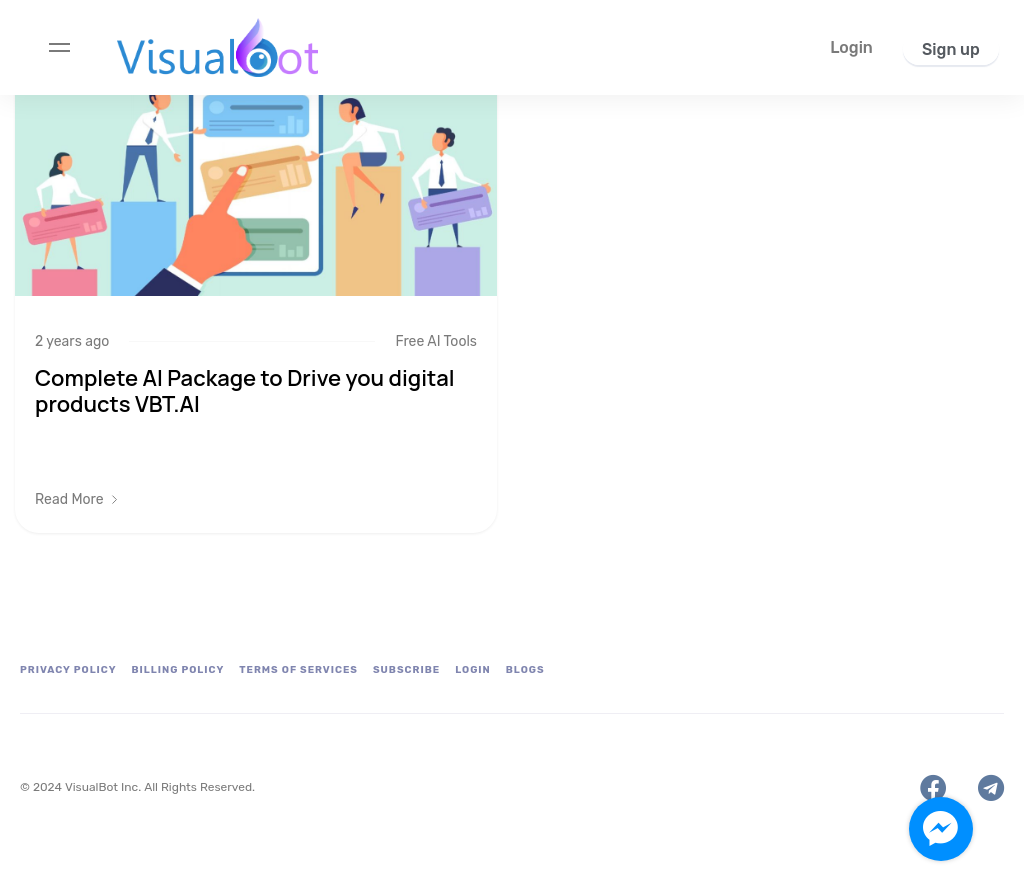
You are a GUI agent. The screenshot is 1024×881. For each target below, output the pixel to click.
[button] (851, 47)
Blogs (525, 670)
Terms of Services (298, 670)
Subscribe (406, 670)
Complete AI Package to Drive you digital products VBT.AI (245, 391)
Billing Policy (178, 670)
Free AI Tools (436, 341)
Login (473, 670)
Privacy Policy (68, 670)
